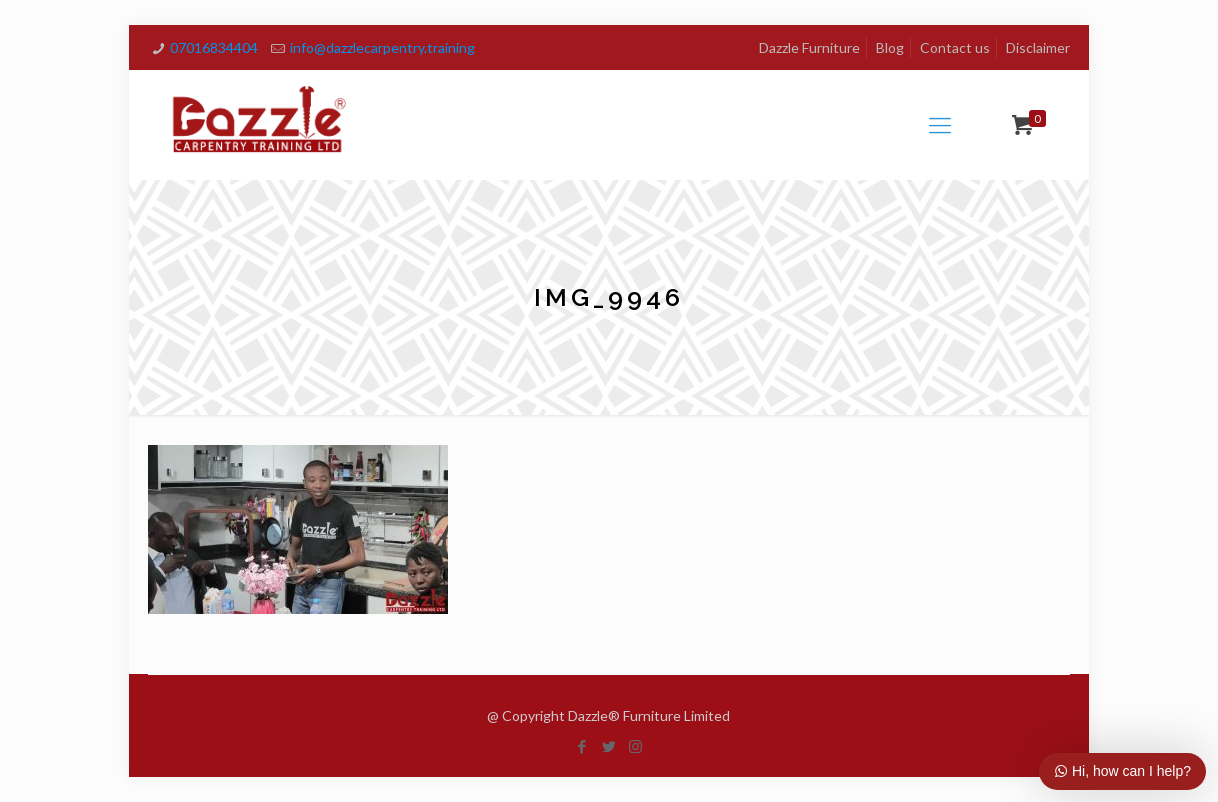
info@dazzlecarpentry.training (382, 47)
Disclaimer (1038, 47)
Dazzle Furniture (809, 47)
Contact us (955, 47)
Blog (890, 47)
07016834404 (214, 47)
